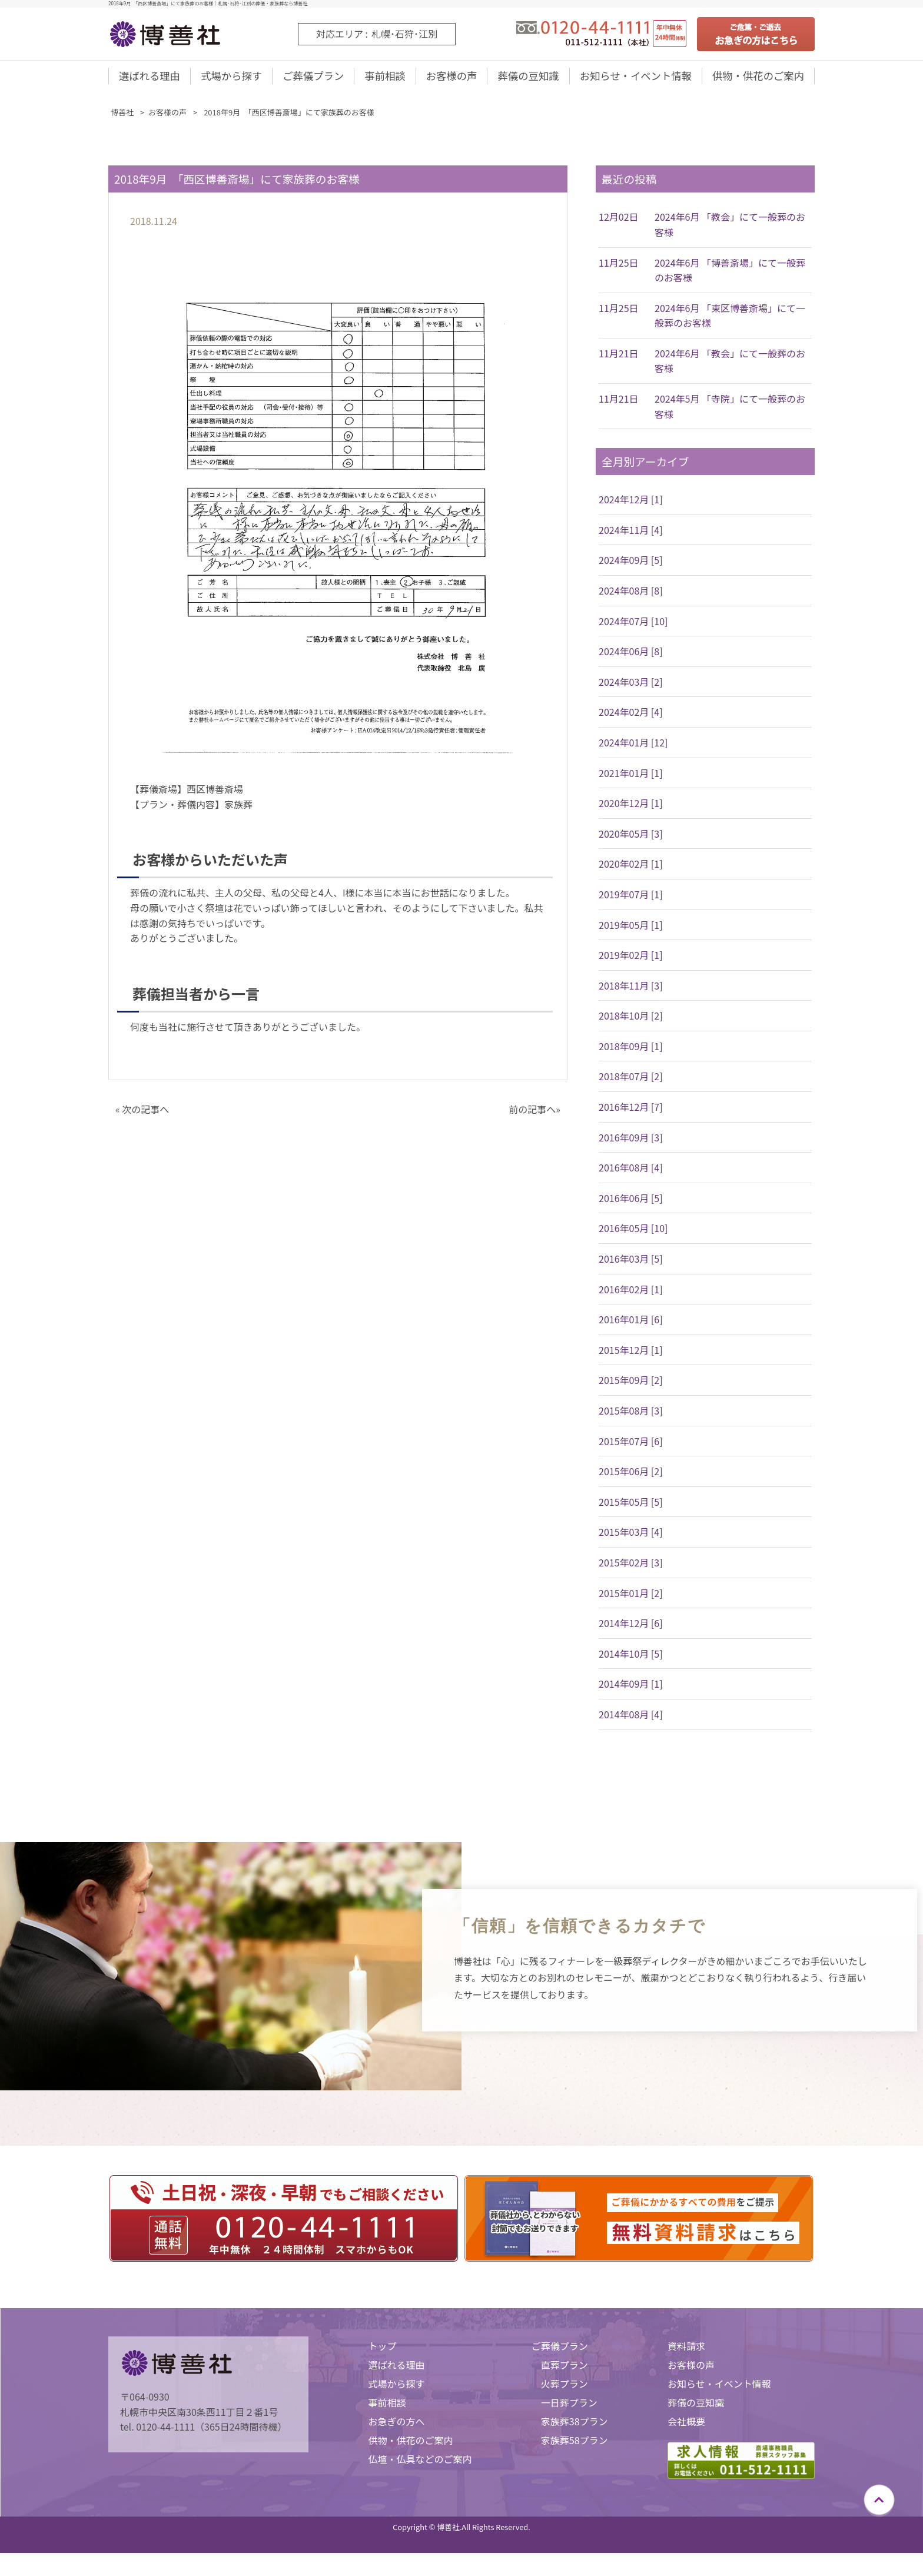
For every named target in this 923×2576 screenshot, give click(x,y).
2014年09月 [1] (631, 1688)
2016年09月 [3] (631, 1141)
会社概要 (686, 2425)
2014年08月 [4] (631, 1718)
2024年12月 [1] (631, 503)
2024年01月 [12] (633, 746)
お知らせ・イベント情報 (634, 78)
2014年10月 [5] (631, 1658)
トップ (382, 2350)
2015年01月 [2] (631, 1597)
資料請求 (686, 2350)
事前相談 (384, 78)
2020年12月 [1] (631, 807)
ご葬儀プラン (312, 78)
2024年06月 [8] (631, 655)
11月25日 (619, 267)
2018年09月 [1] (631, 1050)
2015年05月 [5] (631, 1506)
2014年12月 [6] (631, 1627)
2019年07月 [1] (631, 898)
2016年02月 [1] (631, 1293)
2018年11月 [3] (631, 989)
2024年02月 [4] (631, 716)
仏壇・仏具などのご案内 (420, 2463)
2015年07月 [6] (631, 1445)
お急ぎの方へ (396, 2425)
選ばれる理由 (149, 78)
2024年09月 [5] (631, 564)
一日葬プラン (569, 2406)
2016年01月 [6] (631, 1323)
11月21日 (619, 357)
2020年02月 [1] (631, 868)
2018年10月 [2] (631, 1020)
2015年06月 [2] (631, 1475)
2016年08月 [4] (631, 1171)
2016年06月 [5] (631, 1202)
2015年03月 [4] (631, 1536)
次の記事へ (145, 1113)
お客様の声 (449, 78)
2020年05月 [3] (631, 838)
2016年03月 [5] (631, 1263)
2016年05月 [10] (633, 1232)
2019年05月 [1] (631, 929)
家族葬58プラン (574, 2444)
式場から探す (231, 78)
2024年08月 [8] (631, 594)
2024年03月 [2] (631, 686)
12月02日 (619, 221)
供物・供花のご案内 (757, 78)
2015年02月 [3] (631, 1566)
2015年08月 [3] (631, 1414)
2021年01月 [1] (631, 777)
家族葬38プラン (574, 2425)
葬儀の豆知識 (525, 78)
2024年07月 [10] (633, 625)
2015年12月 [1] (631, 1354)
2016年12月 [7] (631, 1111)
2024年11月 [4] (631, 534)
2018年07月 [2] (631, 1080)
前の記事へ (532, 1113)
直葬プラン (564, 2369)
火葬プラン (564, 2388)
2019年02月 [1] (631, 959)
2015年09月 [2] (631, 1384)
